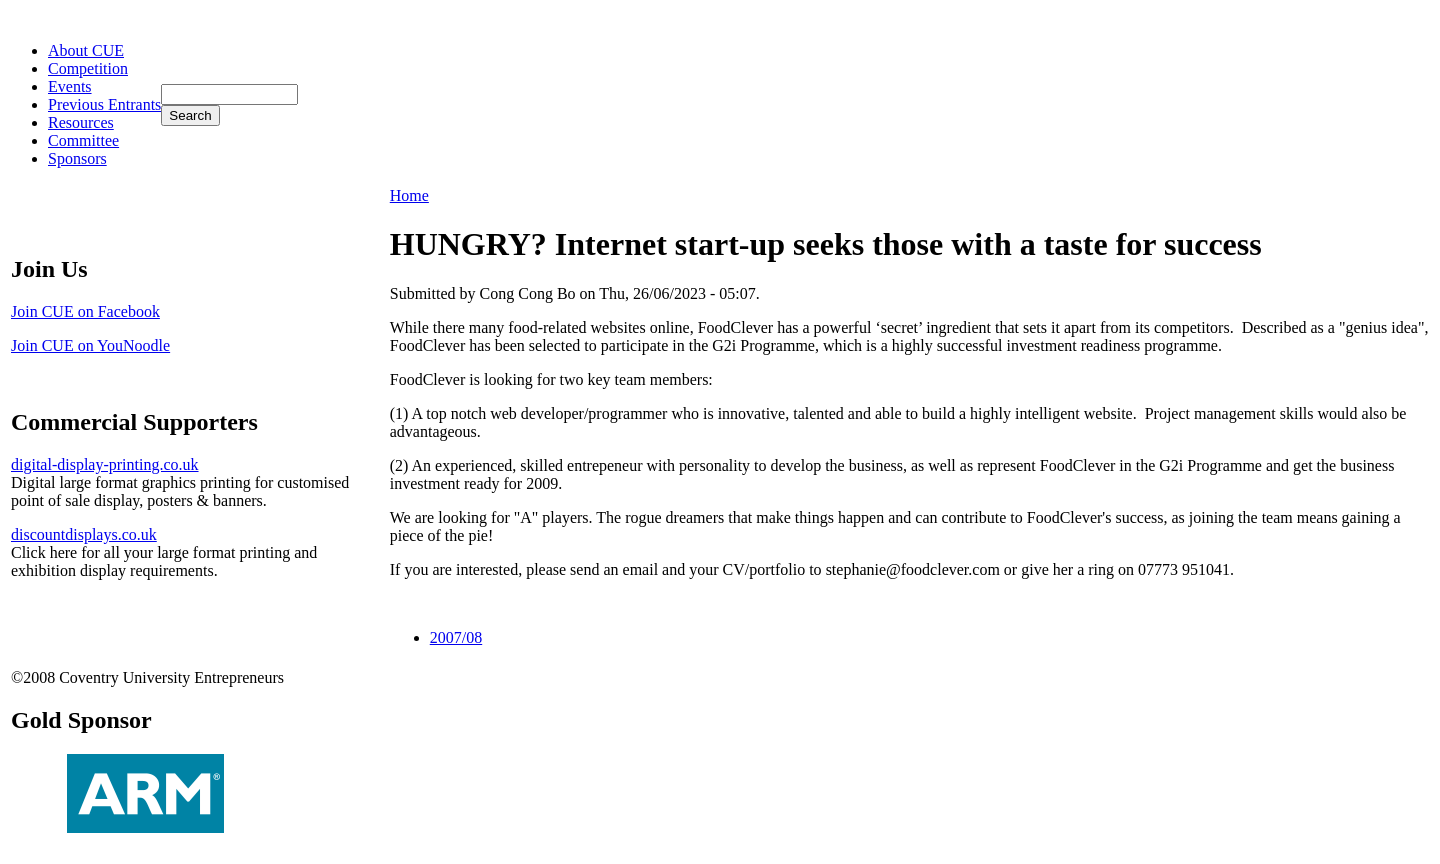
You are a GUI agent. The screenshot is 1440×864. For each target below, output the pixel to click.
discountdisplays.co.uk (84, 534)
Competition (88, 68)
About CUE (86, 50)
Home (409, 195)
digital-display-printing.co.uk (105, 464)
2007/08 (456, 637)
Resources (81, 122)
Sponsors (77, 158)
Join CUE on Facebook (85, 311)
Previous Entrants (104, 104)
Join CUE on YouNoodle (90, 345)
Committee (83, 140)
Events (70, 86)
